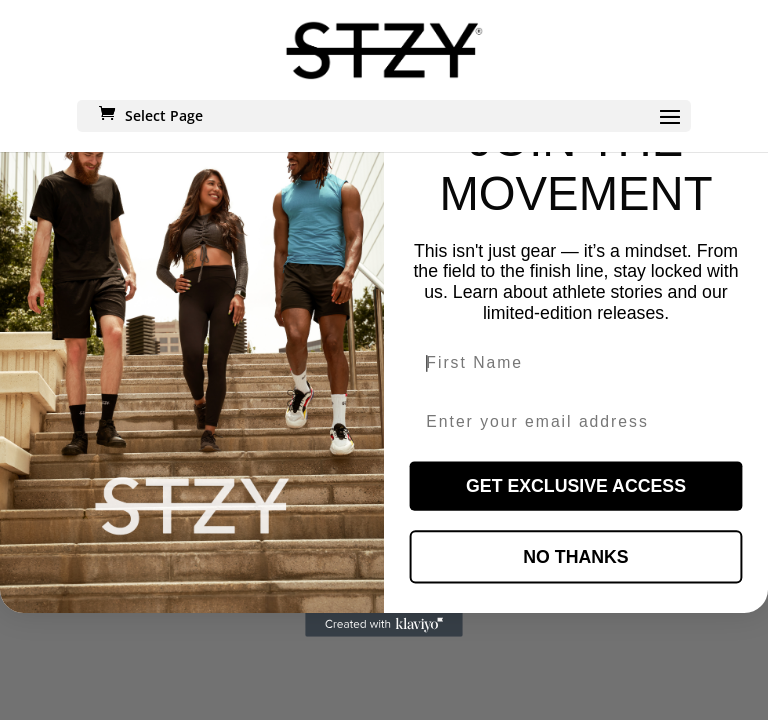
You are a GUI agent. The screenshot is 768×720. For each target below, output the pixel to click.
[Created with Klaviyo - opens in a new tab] (384, 625)
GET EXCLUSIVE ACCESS (576, 486)
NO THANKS (575, 557)
